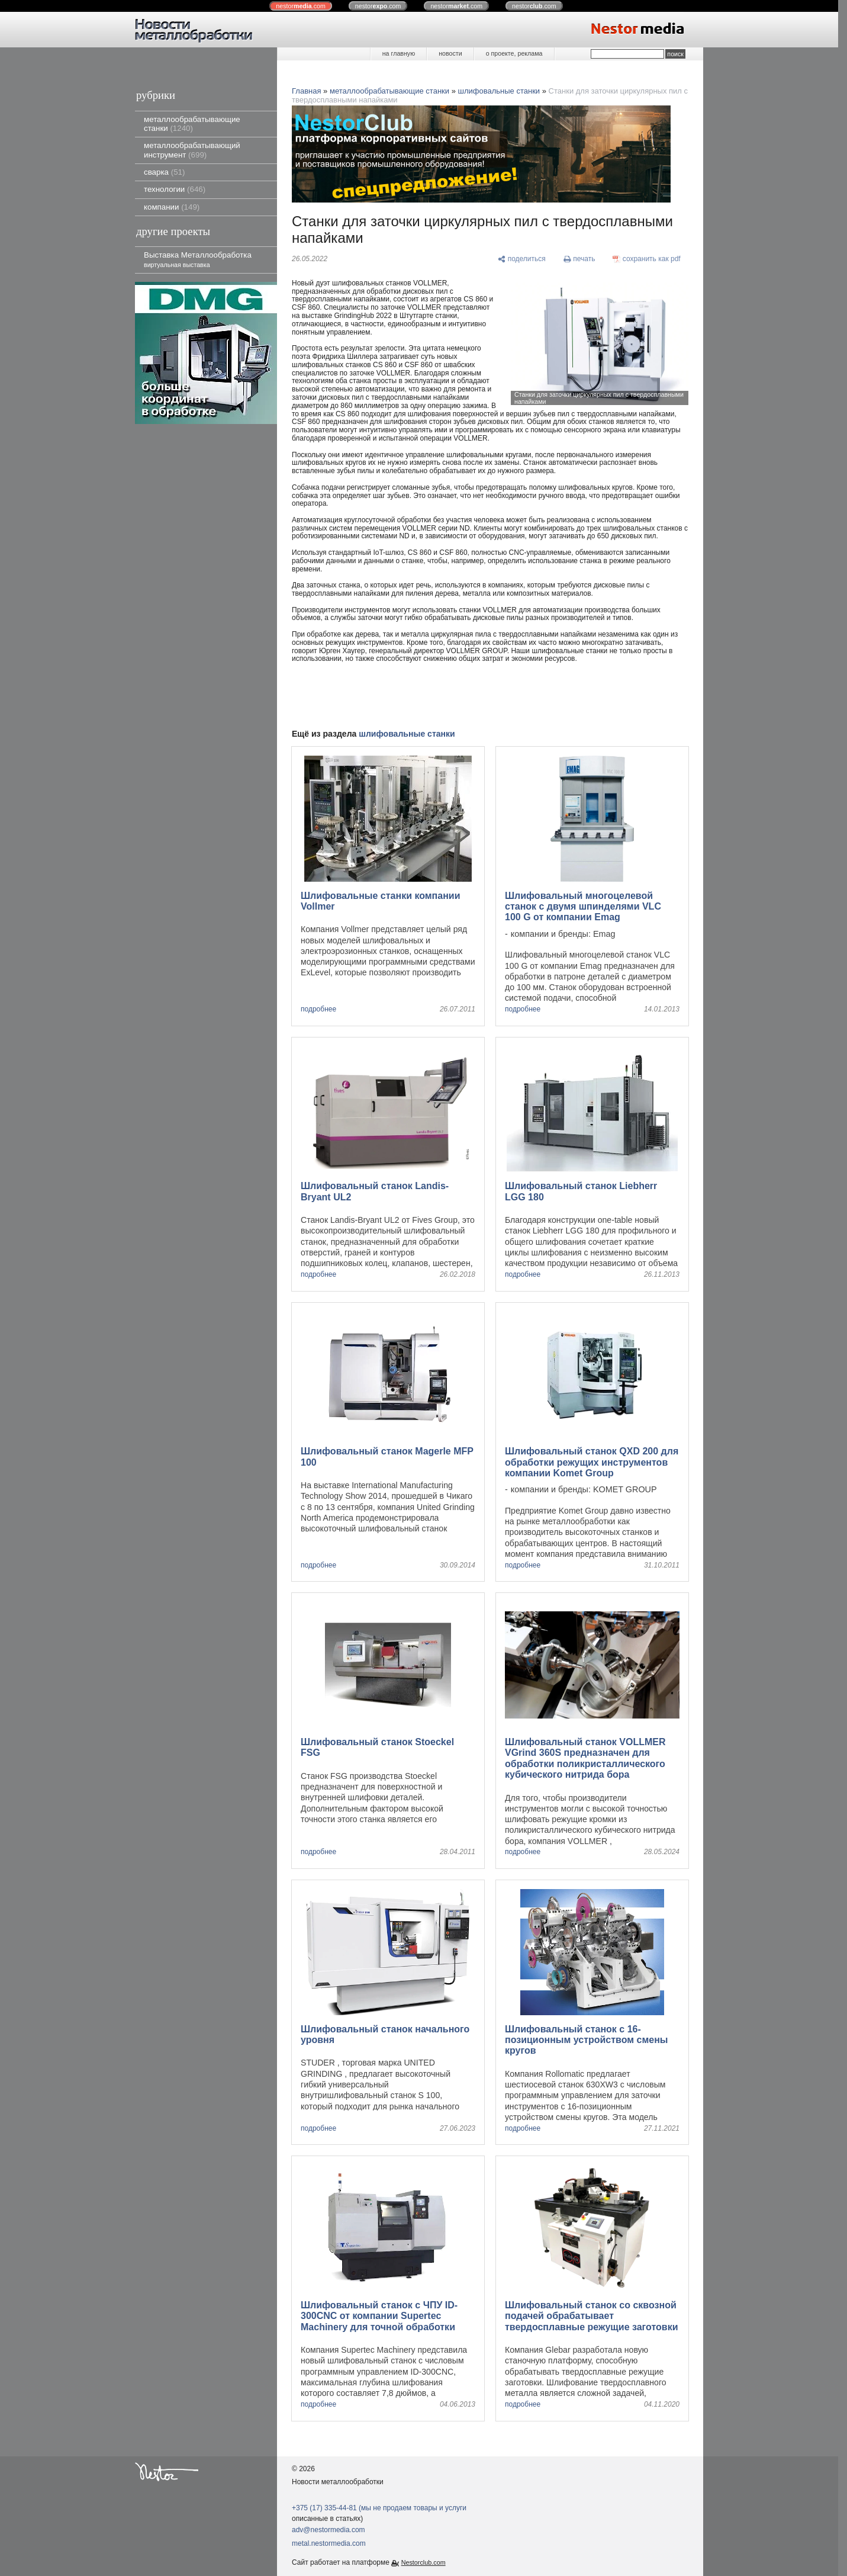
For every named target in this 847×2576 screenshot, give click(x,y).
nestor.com (301, 5)
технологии (174, 189)
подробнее (318, 1009)
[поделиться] (521, 259)
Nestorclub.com (423, 2562)
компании (171, 207)
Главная (306, 90)
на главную (398, 53)
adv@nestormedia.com (328, 2530)
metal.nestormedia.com (329, 2543)
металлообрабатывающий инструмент (192, 150)
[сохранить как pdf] (646, 259)
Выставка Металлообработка (198, 259)
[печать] (579, 259)
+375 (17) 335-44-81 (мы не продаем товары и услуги (379, 2508)
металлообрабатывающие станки (192, 124)
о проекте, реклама (514, 53)
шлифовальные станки (499, 90)
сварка (164, 172)
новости (450, 53)
